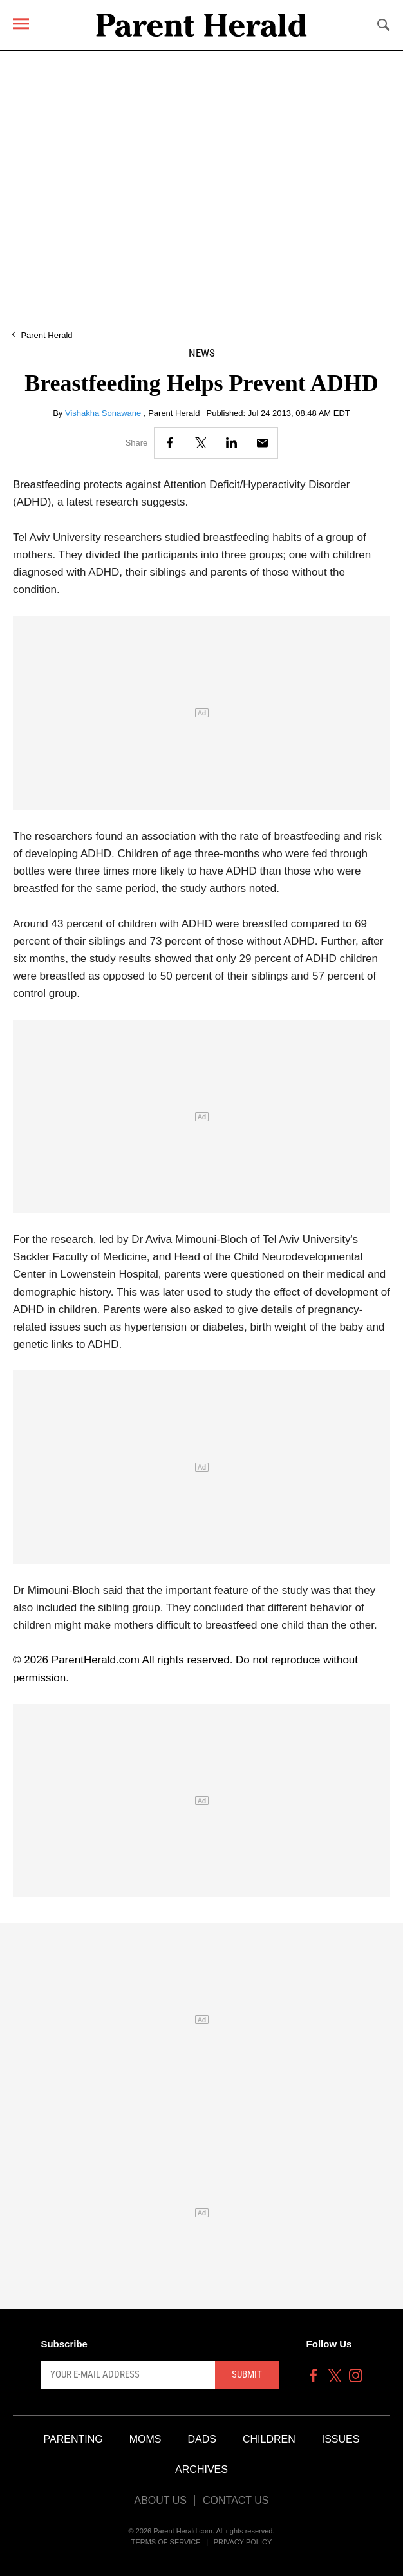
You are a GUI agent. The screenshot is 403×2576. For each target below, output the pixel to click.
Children (269, 2439)
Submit (247, 2374)
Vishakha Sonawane (104, 413)
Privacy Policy (243, 2542)
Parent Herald (46, 335)
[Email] (262, 443)
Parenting (73, 2439)
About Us (160, 2500)
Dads (202, 2439)
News (202, 353)
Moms (145, 2439)
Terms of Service (166, 2542)
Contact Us (236, 2500)
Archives (201, 2469)
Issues (341, 2439)
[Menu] (21, 23)
